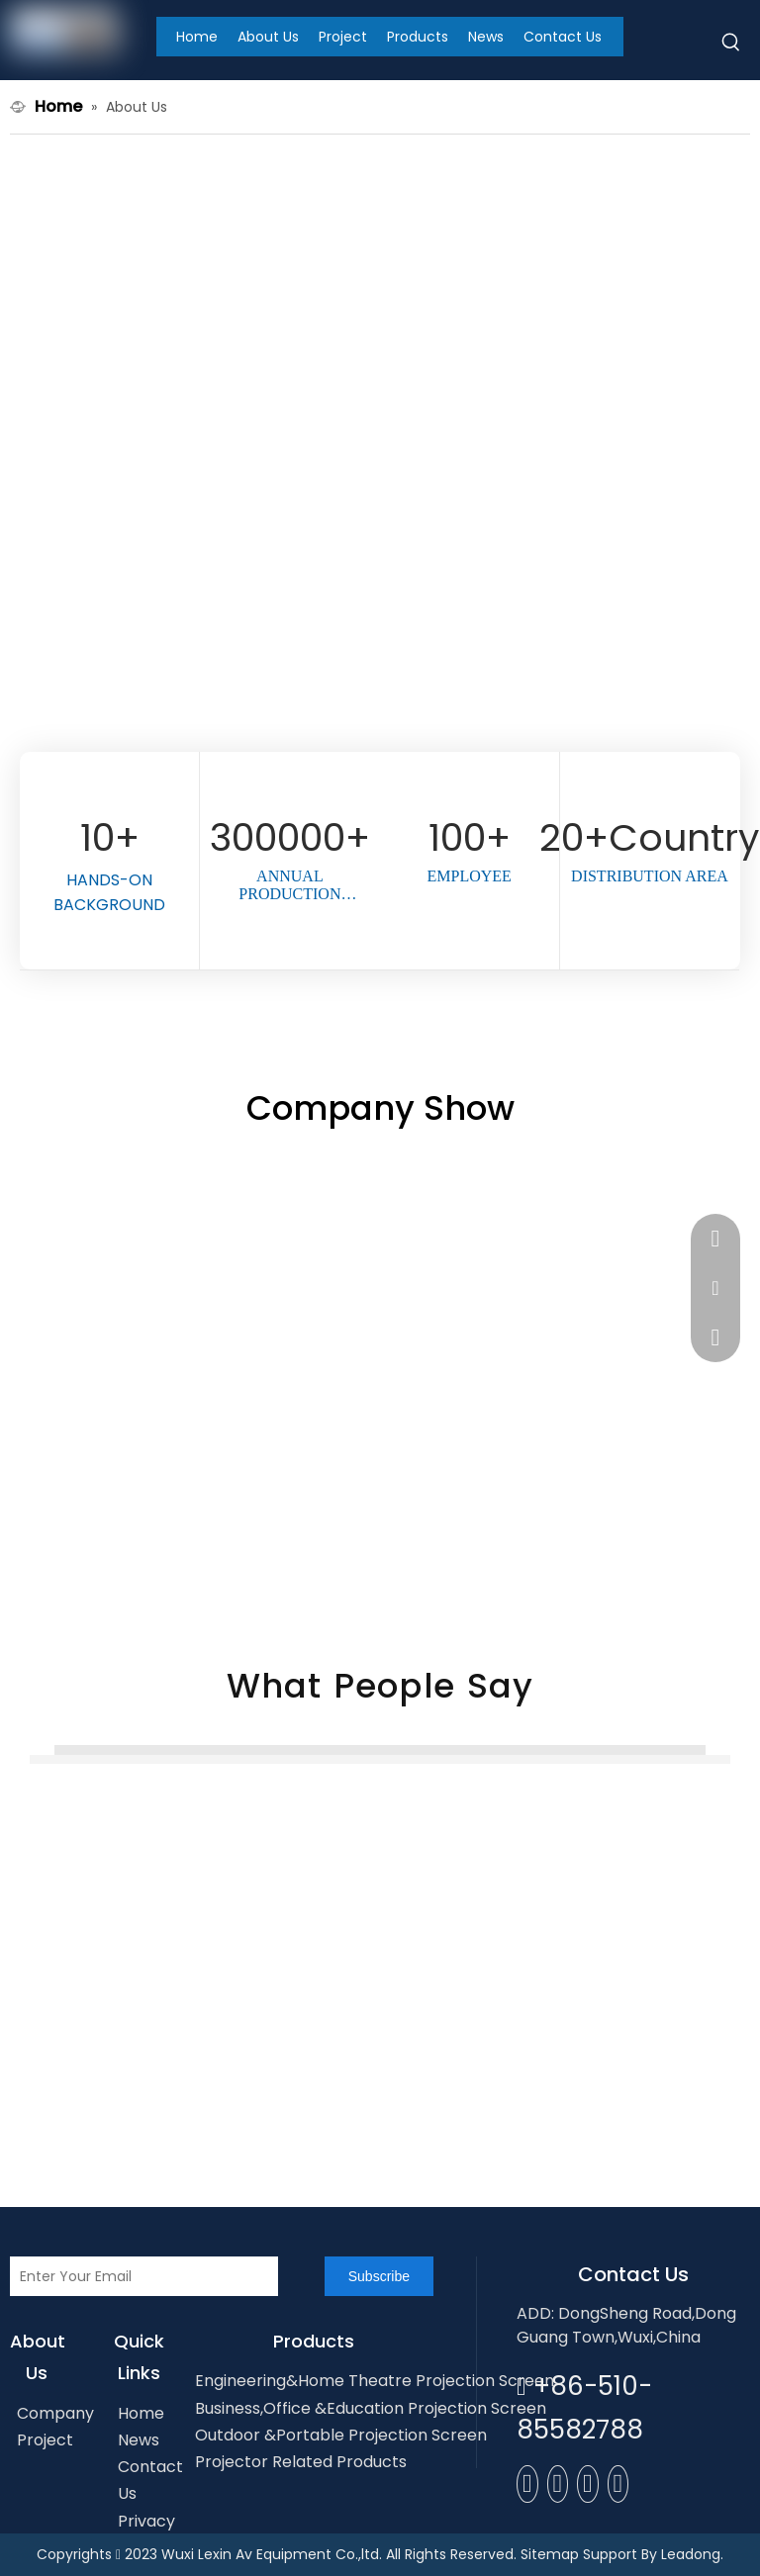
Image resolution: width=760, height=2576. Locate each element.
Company (55, 2413)
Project (45, 2440)
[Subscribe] (379, 2276)
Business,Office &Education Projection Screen (370, 2408)
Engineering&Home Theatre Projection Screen (374, 2380)
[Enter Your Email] (144, 2276)
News (138, 2440)
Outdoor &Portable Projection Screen (341, 2435)
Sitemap (550, 2554)
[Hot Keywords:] (731, 45)
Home (141, 2413)
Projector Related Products (301, 2461)
